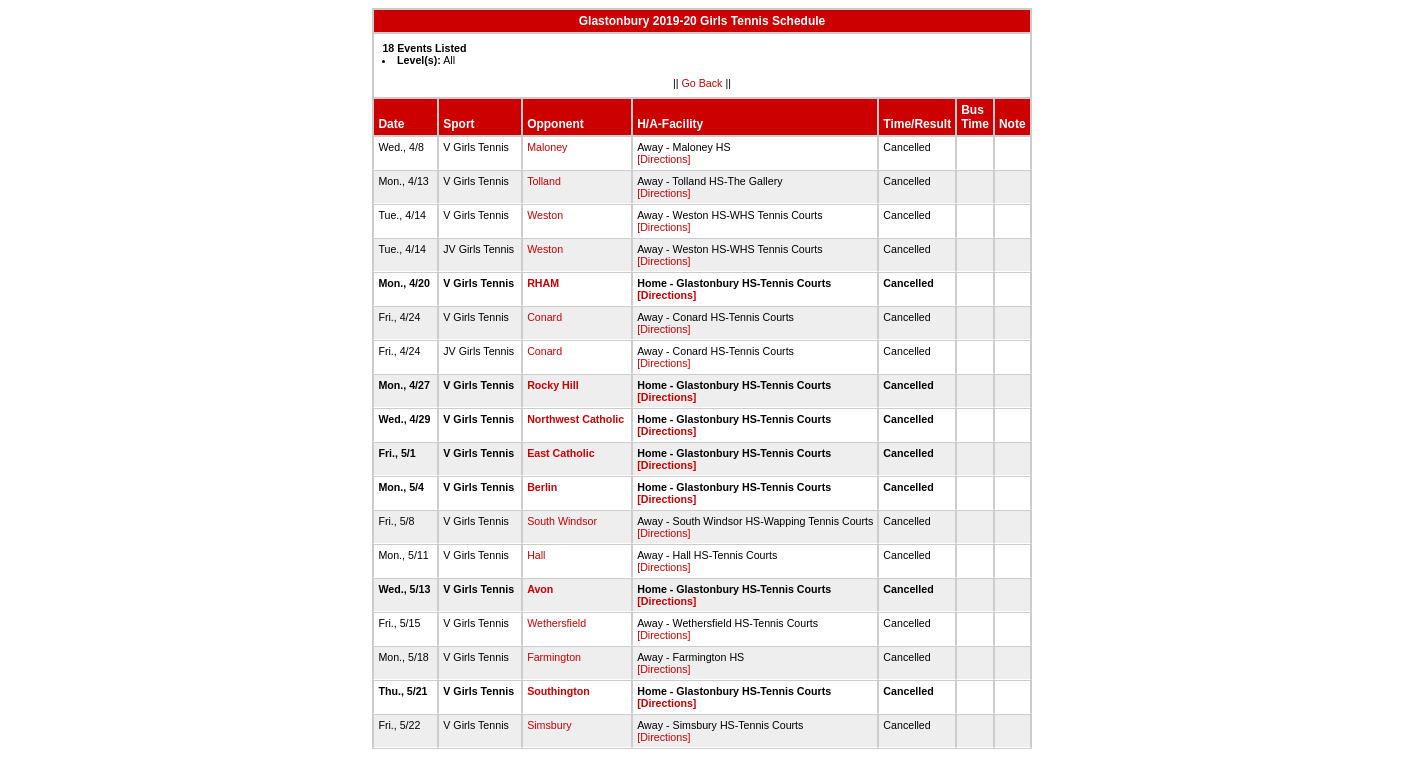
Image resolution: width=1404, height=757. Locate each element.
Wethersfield (556, 623)
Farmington (554, 657)
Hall (536, 555)
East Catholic (561, 453)
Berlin (542, 487)
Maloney (547, 147)
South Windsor (562, 521)
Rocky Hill (553, 385)
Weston (545, 215)
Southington (558, 691)
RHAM (543, 283)
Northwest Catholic (575, 419)
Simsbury (549, 725)
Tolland (544, 181)
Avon (540, 589)
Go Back (702, 83)
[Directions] (663, 159)
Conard (544, 317)
